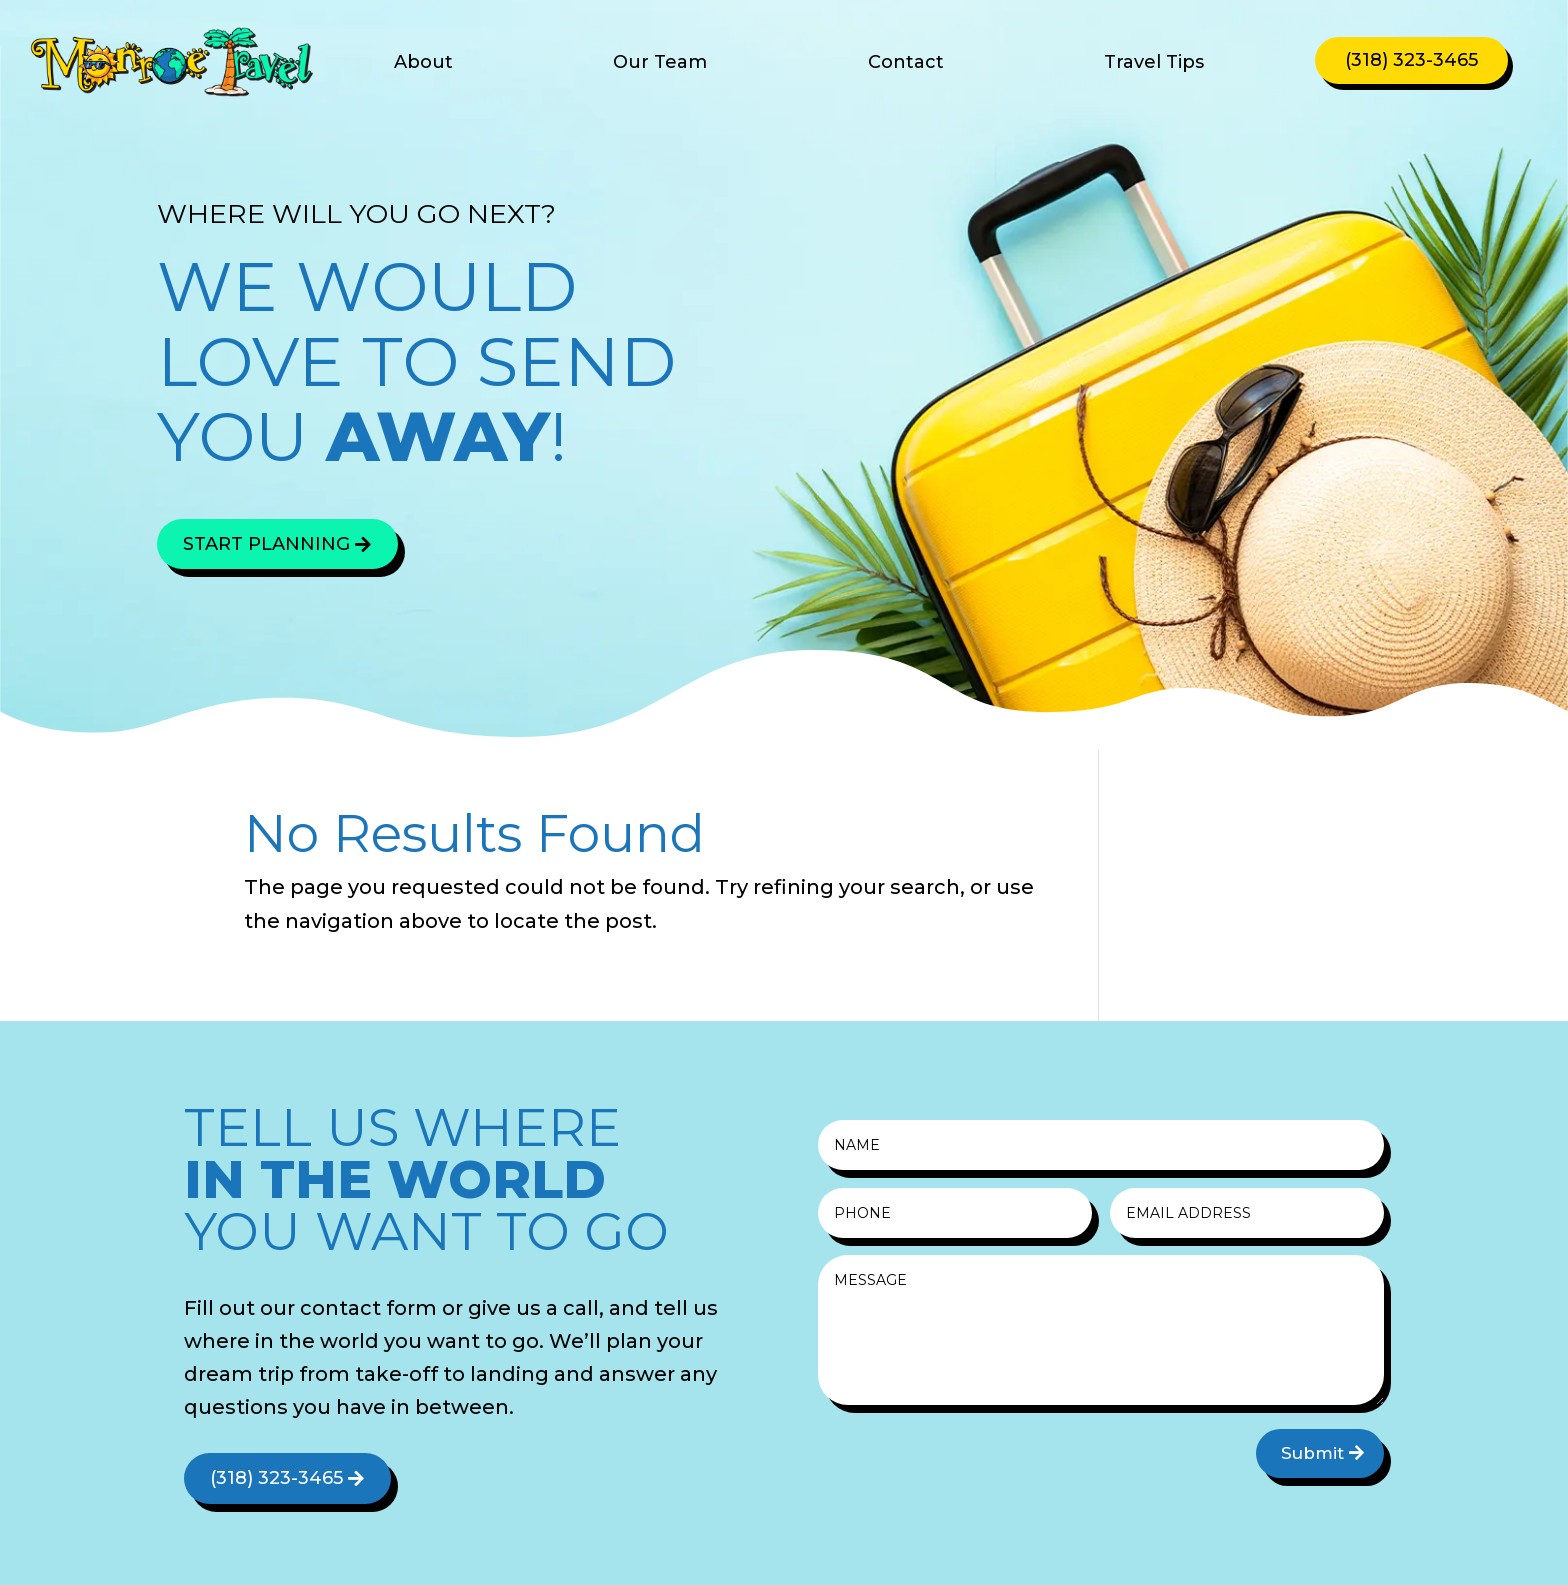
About (423, 64)
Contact (906, 64)
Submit (1312, 1453)
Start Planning (266, 544)
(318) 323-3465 (1411, 60)
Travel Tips (1154, 64)
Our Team (660, 64)
